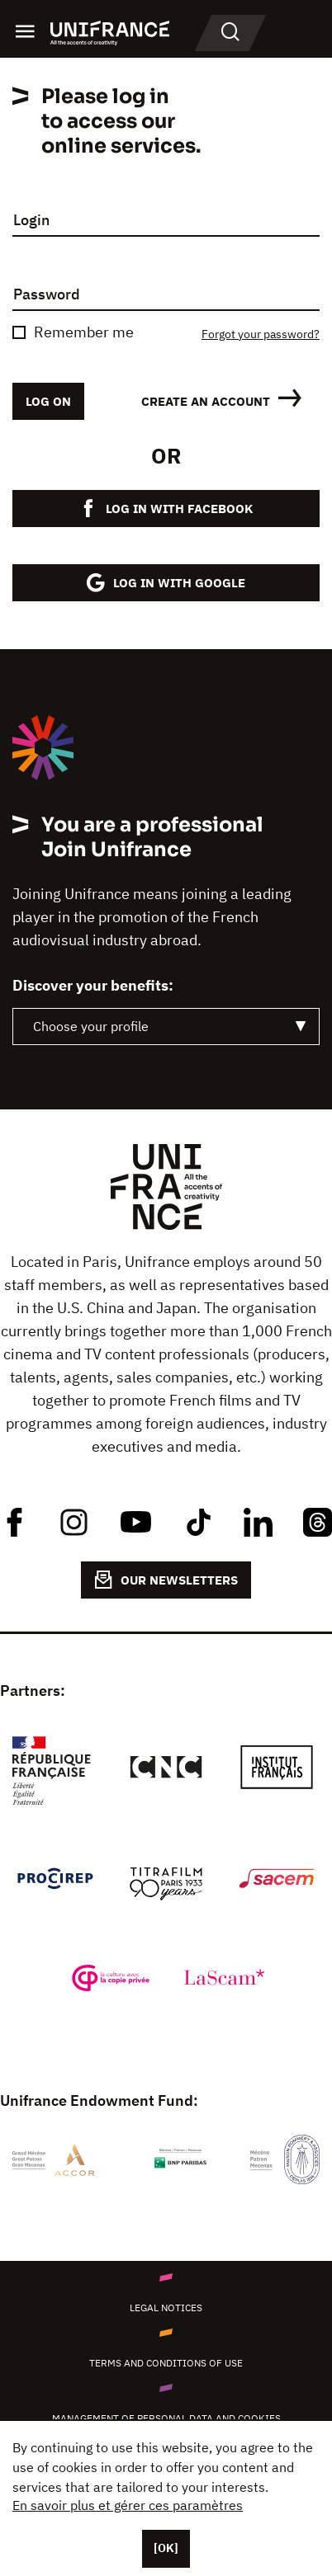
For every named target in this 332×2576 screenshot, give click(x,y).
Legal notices (166, 2307)
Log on (48, 401)
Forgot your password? (261, 334)
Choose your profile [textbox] (91, 1026)
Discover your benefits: (92, 986)
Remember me (84, 332)
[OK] (166, 2548)
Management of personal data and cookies (166, 2418)
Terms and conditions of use (166, 2363)
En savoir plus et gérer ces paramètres (127, 2505)
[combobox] (166, 1026)
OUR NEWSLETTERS (166, 1580)
